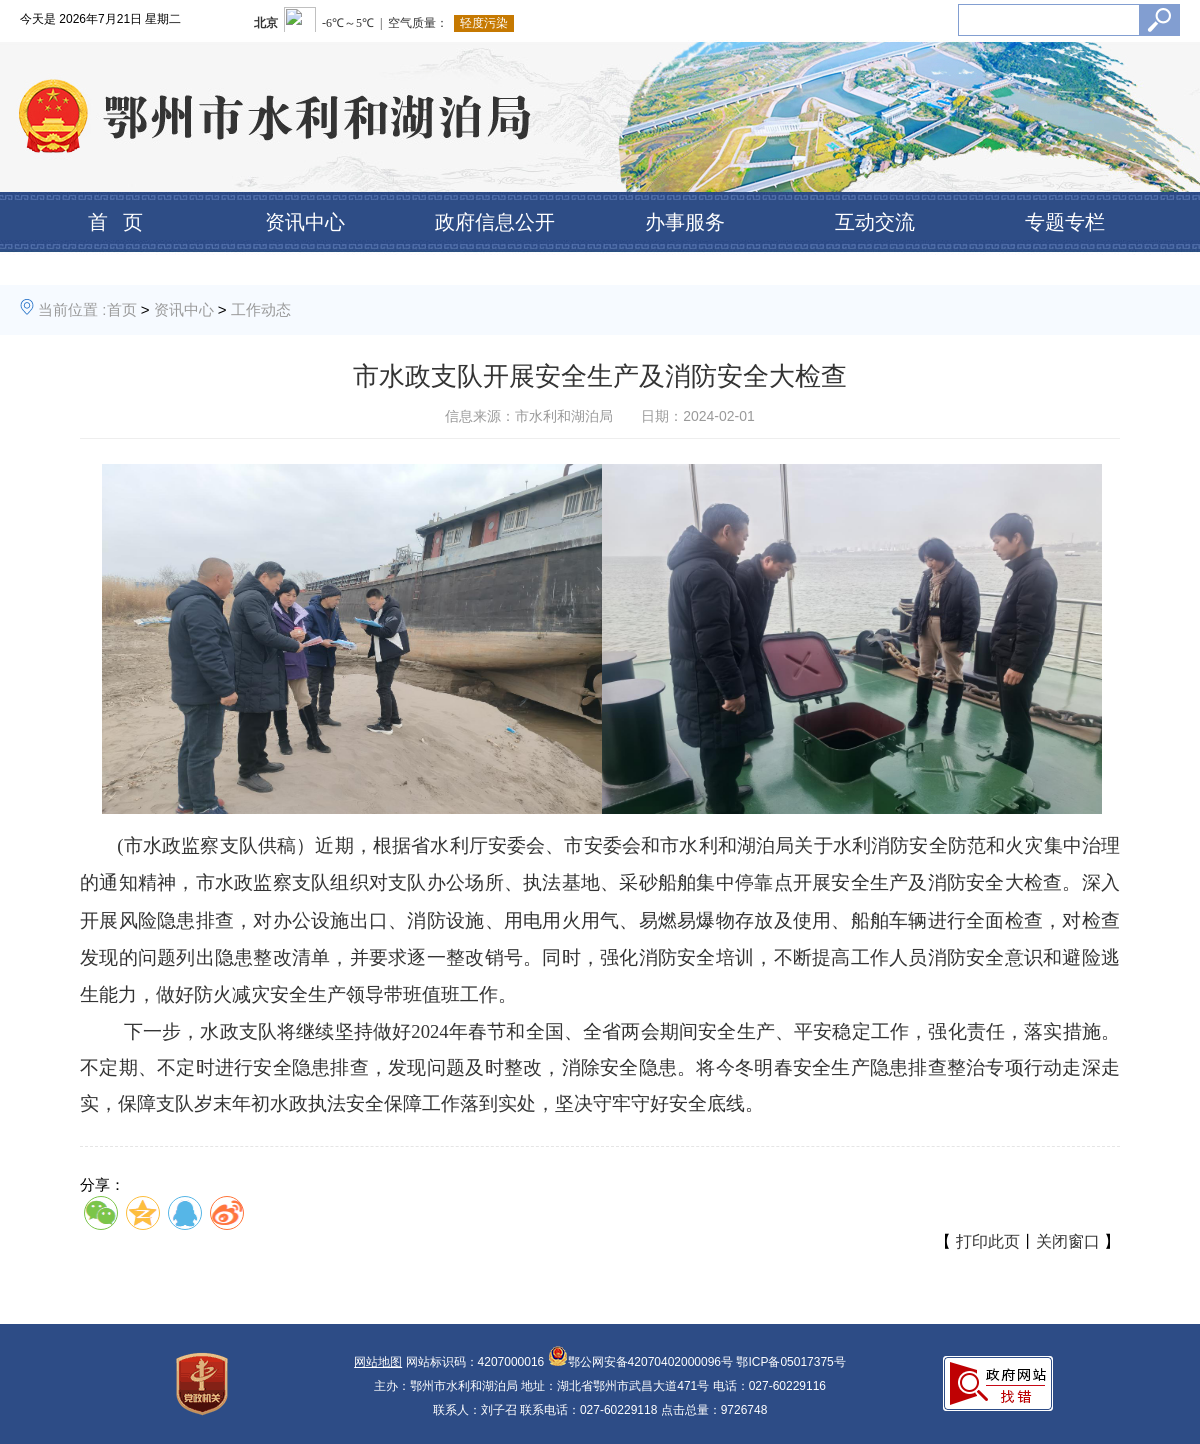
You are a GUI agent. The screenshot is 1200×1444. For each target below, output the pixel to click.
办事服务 (685, 222)
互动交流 (875, 222)
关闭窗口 (1068, 1241)
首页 (122, 309)
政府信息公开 (495, 222)
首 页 (115, 222)
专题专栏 (1065, 222)
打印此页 (988, 1241)
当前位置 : (72, 309)
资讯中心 (305, 222)
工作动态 (261, 309)
